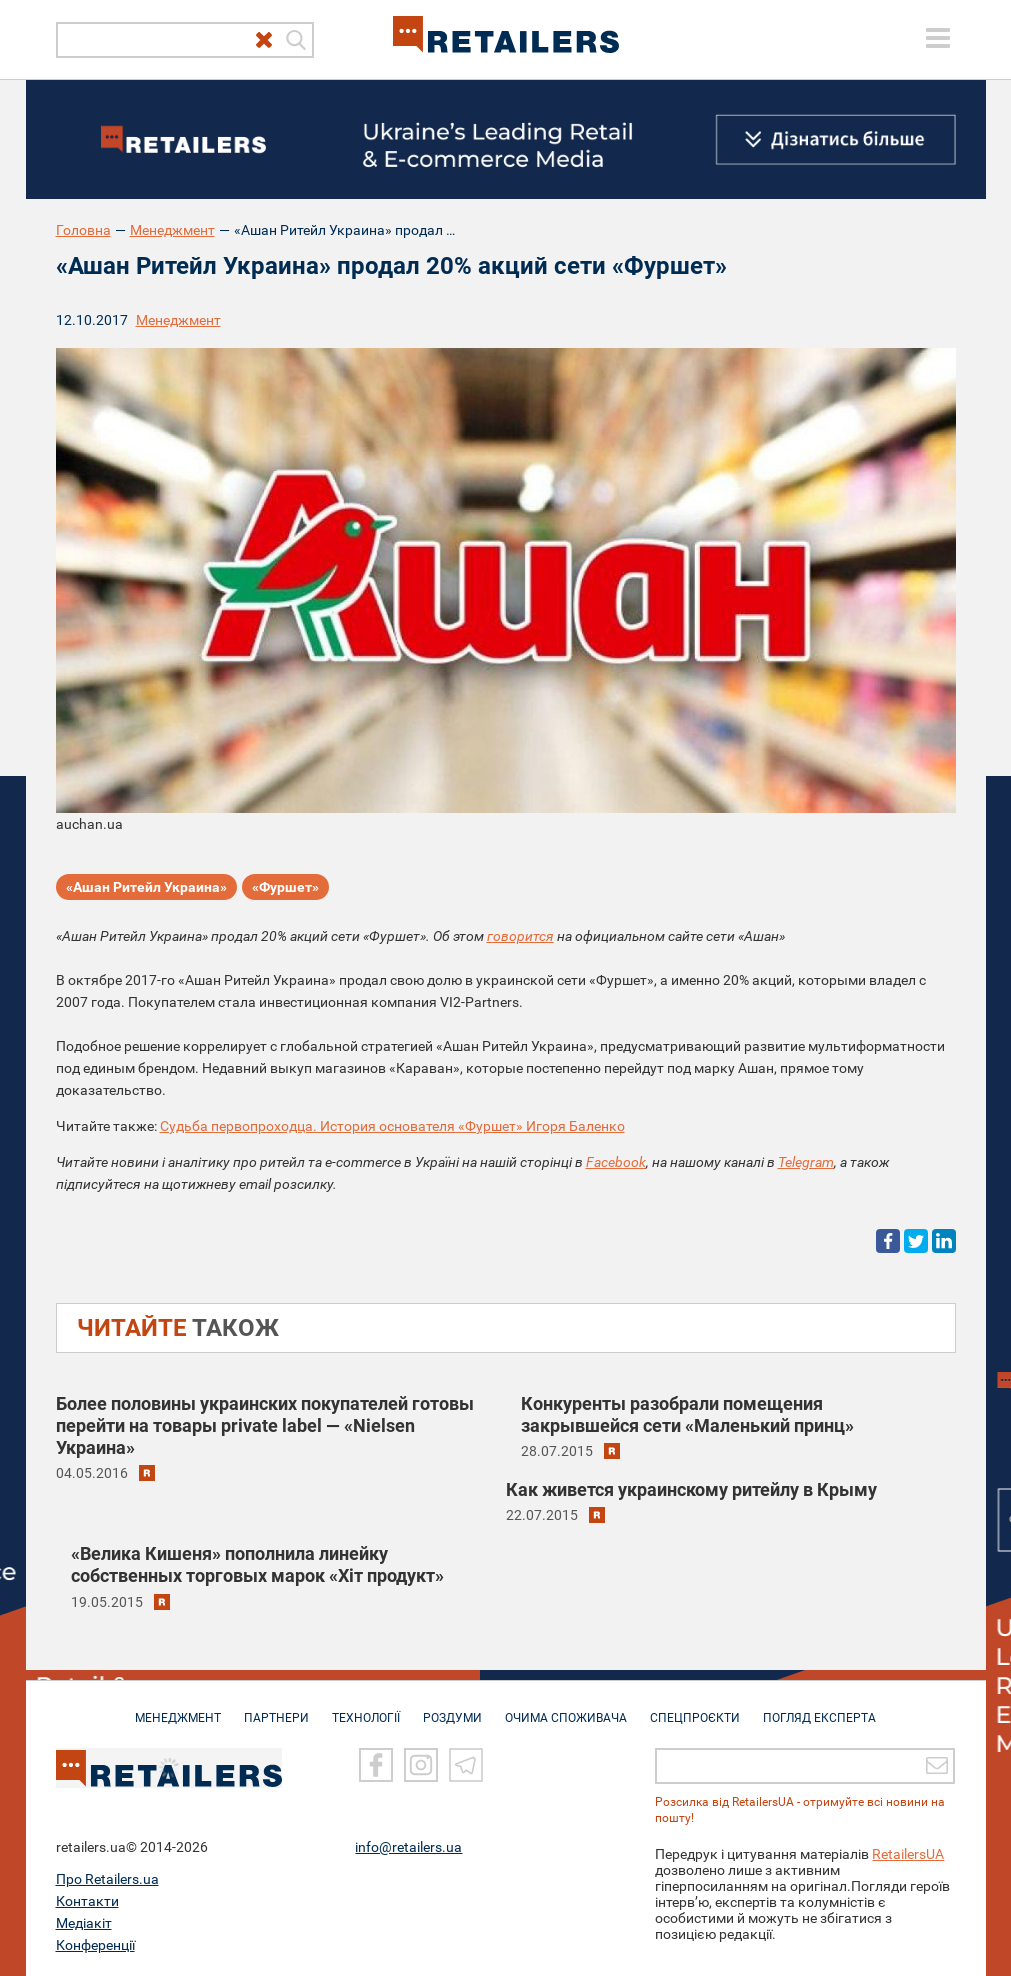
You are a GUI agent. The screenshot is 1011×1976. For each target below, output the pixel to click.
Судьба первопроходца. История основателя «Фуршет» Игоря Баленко (392, 1126)
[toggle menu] (938, 38)
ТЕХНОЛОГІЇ (366, 1708)
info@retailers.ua (408, 1847)
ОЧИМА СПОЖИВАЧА (566, 1708)
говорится (520, 936)
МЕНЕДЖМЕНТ (178, 1708)
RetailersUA (908, 1854)
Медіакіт (84, 1923)
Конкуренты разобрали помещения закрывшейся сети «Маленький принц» (687, 1414)
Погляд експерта (819, 1708)
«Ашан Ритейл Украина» (146, 887)
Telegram (806, 1162)
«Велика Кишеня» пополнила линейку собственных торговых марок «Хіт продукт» (257, 1564)
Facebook (616, 1162)
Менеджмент (172, 230)
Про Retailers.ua (107, 1879)
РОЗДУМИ (452, 1708)
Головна (83, 230)
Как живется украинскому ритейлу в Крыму (691, 1489)
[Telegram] (466, 1765)
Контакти (87, 1901)
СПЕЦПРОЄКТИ (695, 1708)
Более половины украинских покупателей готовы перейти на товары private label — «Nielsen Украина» (265, 1425)
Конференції (95, 1945)
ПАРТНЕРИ (276, 1708)
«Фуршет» (285, 887)
